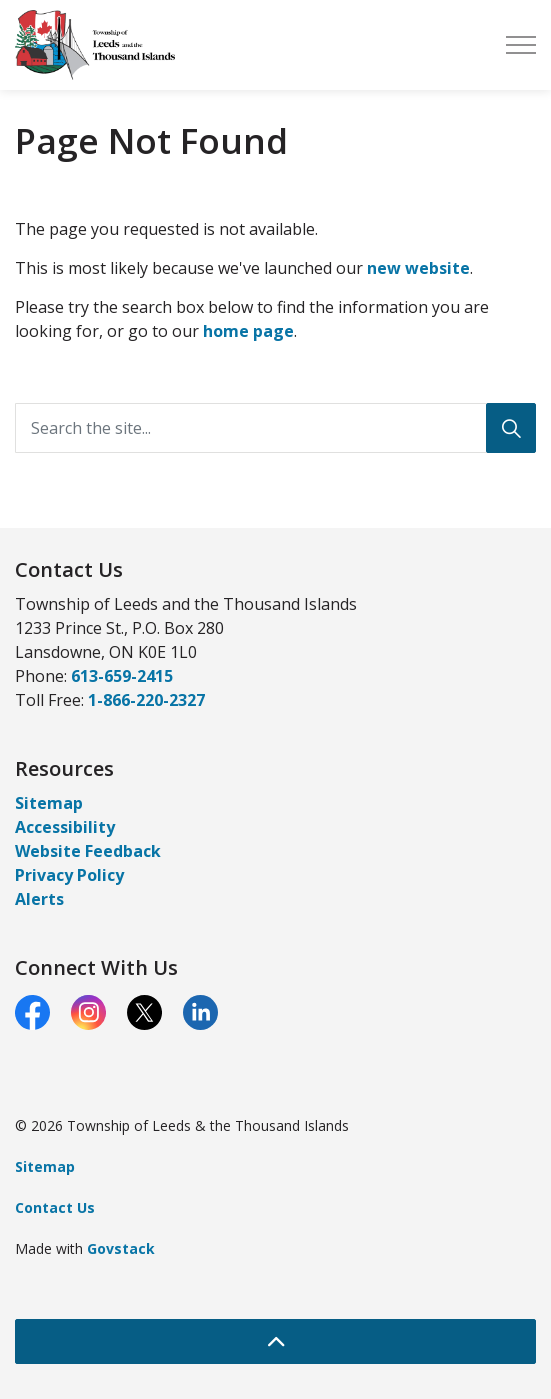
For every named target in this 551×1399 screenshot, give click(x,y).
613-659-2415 (122, 676)
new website (418, 268)
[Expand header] (521, 45)
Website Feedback (88, 851)
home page (248, 331)
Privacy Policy (69, 875)
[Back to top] (275, 1341)
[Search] (511, 428)
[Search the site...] (275, 428)
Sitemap (49, 803)
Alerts (39, 899)
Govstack (121, 1248)
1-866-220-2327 (146, 700)
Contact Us (55, 1207)
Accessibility (65, 827)
